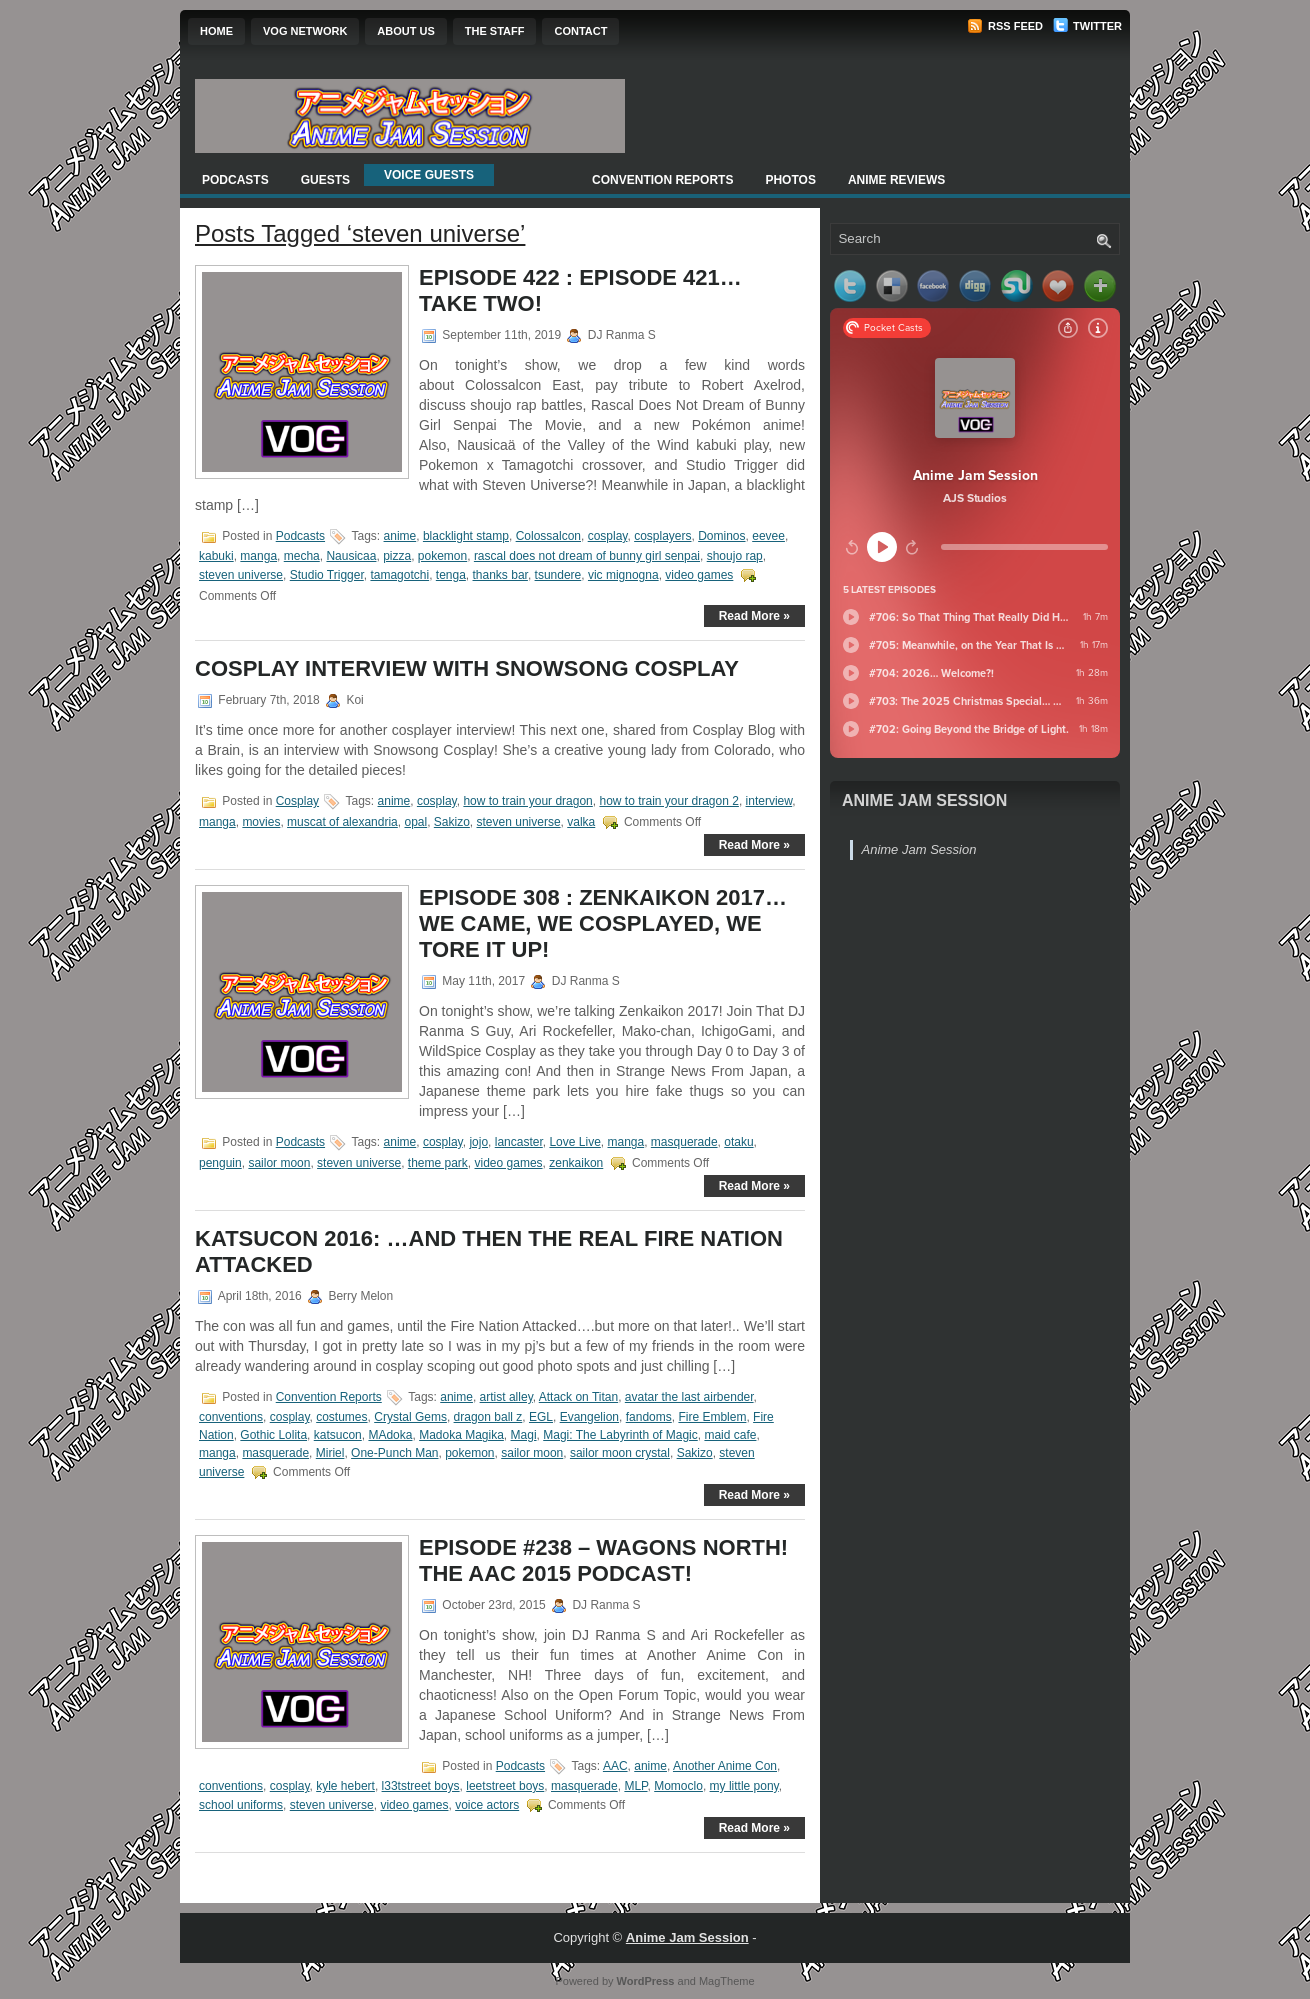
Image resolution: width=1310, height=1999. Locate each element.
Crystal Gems (410, 1417)
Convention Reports (662, 180)
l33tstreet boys (421, 1786)
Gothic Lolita (273, 1435)
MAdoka (390, 1435)
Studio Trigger (327, 575)
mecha (302, 556)
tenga (451, 575)
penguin (220, 1163)
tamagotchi (399, 575)
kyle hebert (345, 1786)
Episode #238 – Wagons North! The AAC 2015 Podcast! (603, 1560)
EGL (541, 1417)
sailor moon (279, 1163)
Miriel (330, 1453)
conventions (231, 1417)
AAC (615, 1766)
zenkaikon (576, 1163)
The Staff (495, 31)
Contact (580, 31)
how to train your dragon (527, 801)
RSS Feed (1005, 26)
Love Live (574, 1142)
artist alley (506, 1397)
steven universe (241, 575)
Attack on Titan (578, 1397)
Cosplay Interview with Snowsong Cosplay (467, 668)
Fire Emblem (712, 1417)
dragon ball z (488, 1417)
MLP (635, 1786)
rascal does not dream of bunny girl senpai (587, 556)
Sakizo (452, 822)
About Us (405, 31)
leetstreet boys (505, 1786)
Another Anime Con (725, 1766)
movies (261, 822)
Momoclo (678, 1786)
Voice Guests (429, 175)
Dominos (721, 536)
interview (769, 801)
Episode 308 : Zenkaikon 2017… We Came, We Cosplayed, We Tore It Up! (603, 923)
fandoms (649, 1417)
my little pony (744, 1786)
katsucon (338, 1435)
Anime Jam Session (924, 800)
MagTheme (727, 1981)
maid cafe (730, 1435)
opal (415, 822)
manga (258, 556)
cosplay (608, 536)
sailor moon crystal (620, 1453)
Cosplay (297, 801)
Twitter (1087, 26)
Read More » (754, 616)
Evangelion (589, 1417)
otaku (738, 1142)
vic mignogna (623, 575)
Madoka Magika (461, 1435)
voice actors (487, 1805)
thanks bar (500, 575)
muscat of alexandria (342, 822)
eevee (768, 536)
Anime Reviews (896, 180)
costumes (341, 1417)
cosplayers (662, 536)
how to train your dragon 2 (668, 801)
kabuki (216, 556)
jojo (478, 1142)
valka (581, 822)
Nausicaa (351, 556)
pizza (397, 556)
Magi (524, 1435)
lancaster (519, 1142)
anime (400, 536)
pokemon (442, 556)
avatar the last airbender (689, 1397)
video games (699, 575)
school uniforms (241, 1805)
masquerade (684, 1142)
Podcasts (235, 180)
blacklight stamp (466, 536)
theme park (438, 1163)
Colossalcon (548, 536)
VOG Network (305, 31)
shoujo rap (735, 556)
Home (216, 31)
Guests (325, 180)
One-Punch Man (394, 1453)
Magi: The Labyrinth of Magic (620, 1435)
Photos (790, 180)
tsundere (558, 575)
